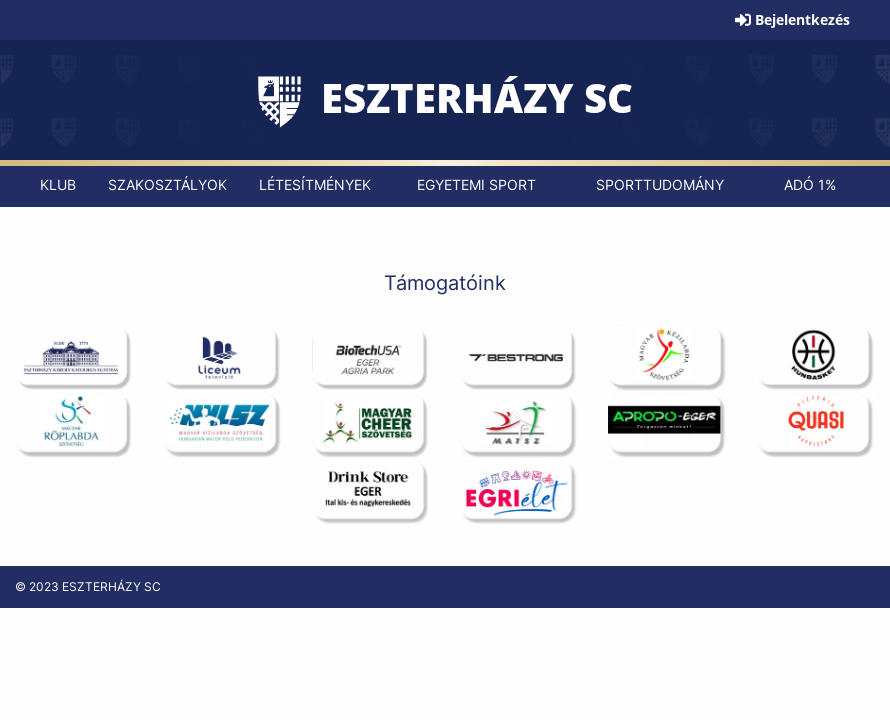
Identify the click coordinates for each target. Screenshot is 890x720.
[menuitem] (58, 185)
